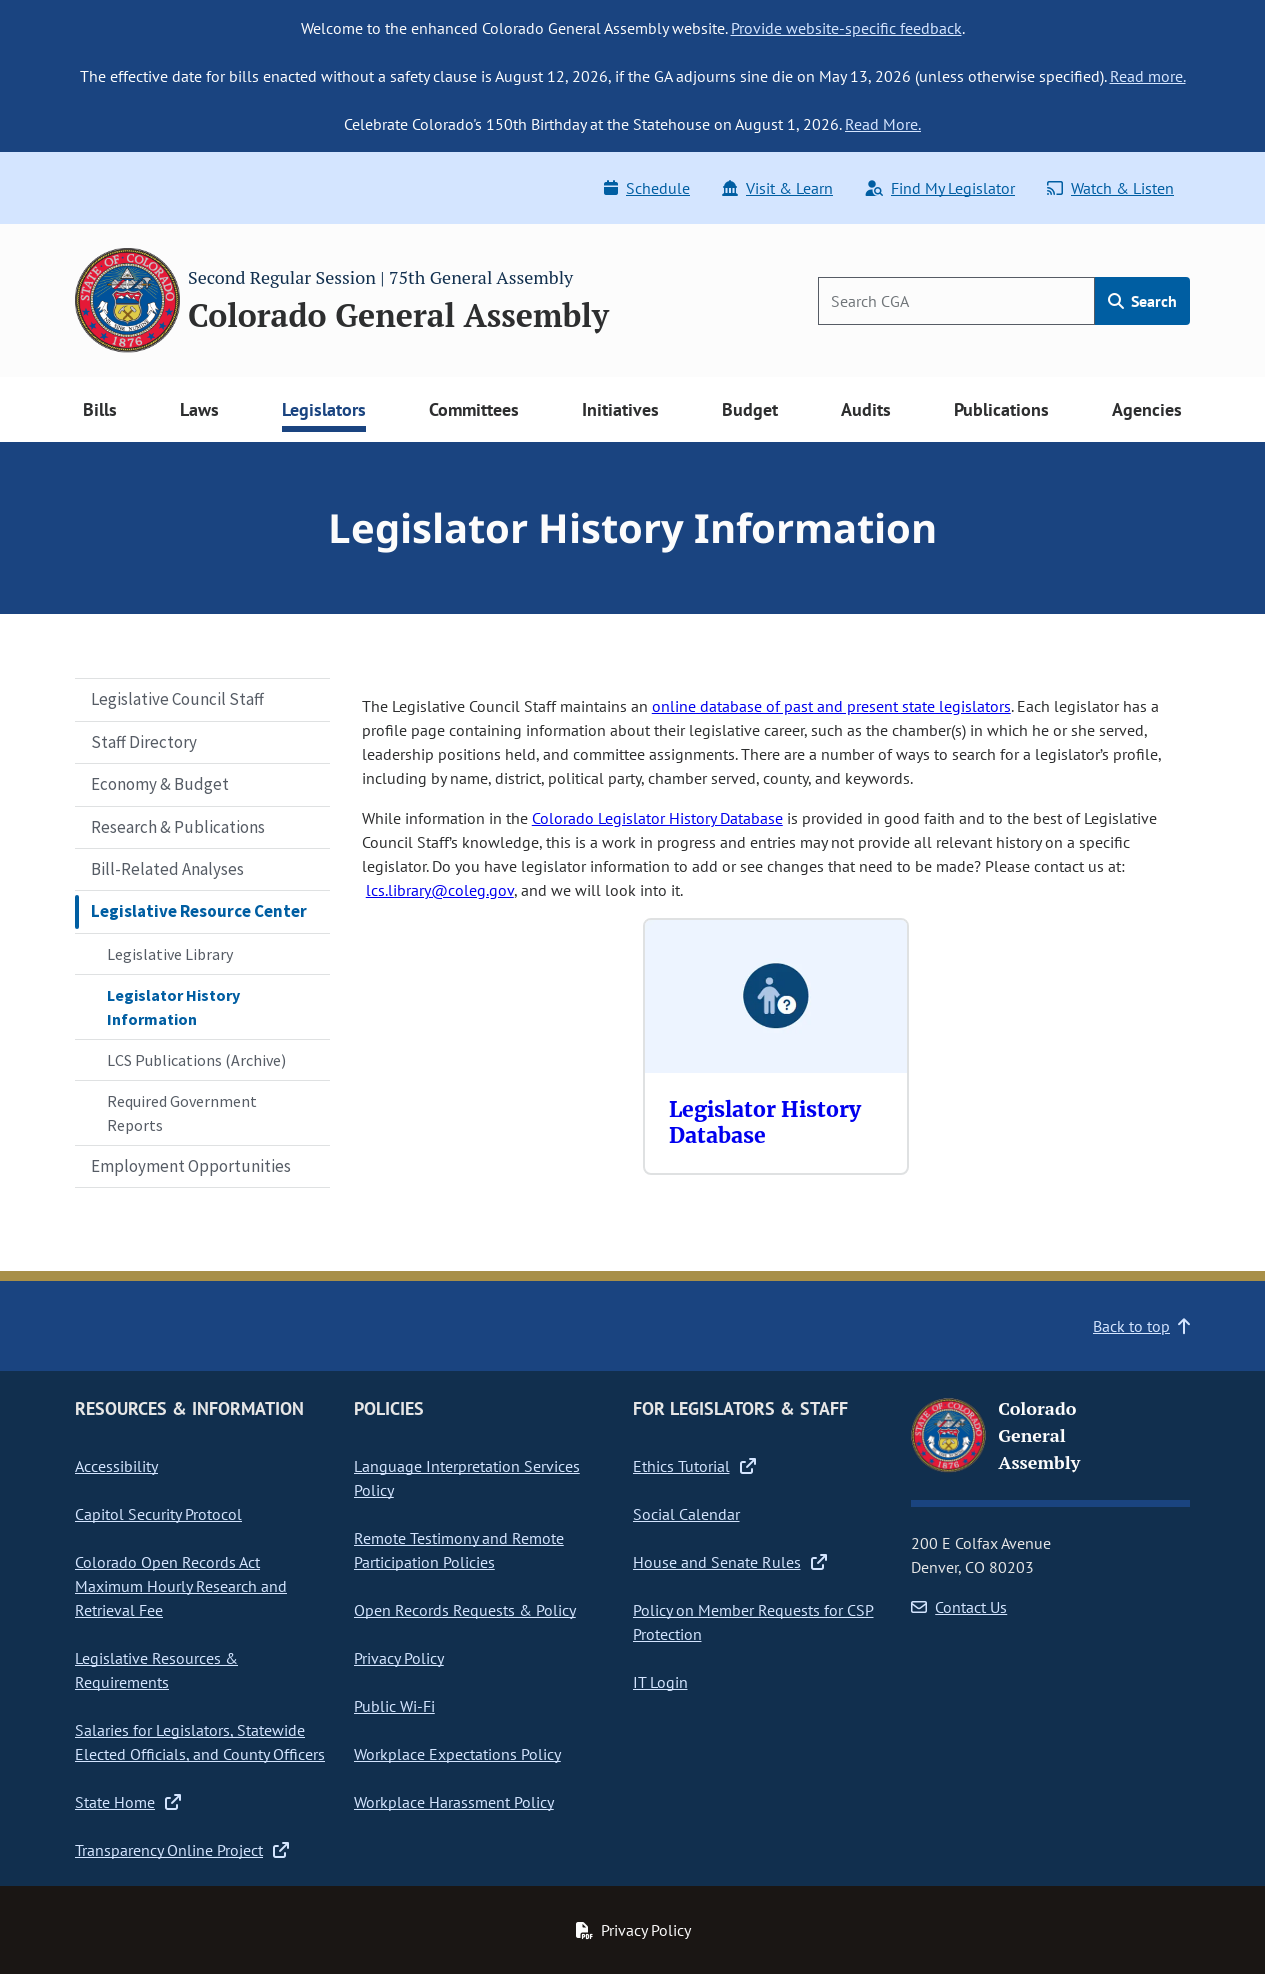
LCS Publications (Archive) (196, 1060)
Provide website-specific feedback (846, 28)
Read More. (883, 124)
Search (1142, 301)
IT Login (660, 1682)
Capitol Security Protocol (158, 1514)
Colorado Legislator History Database (657, 818)
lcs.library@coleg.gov (440, 890)
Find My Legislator (940, 188)
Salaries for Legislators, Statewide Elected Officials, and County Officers (200, 1742)
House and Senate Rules (730, 1562)
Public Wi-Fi (394, 1706)
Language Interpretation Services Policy (467, 1478)
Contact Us (959, 1607)
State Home (128, 1802)
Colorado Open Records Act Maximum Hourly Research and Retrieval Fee (181, 1586)
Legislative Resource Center (199, 911)
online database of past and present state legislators (831, 706)
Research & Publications (178, 827)
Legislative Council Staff (177, 699)
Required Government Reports (182, 1113)
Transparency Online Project (182, 1850)
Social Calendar (686, 1514)
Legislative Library (170, 954)
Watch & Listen (1110, 188)
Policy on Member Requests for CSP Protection (753, 1622)
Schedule (647, 188)
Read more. (1148, 76)
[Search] (956, 301)
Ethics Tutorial (694, 1466)
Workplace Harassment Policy (454, 1802)
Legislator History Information (173, 1007)
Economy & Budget (160, 784)
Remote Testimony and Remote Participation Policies (459, 1550)
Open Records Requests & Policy (465, 1610)
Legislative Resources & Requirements (156, 1670)
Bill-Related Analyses (167, 869)
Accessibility (116, 1466)
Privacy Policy (399, 1658)
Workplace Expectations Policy (457, 1754)
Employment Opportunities (191, 1166)
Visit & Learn (777, 188)
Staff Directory (144, 742)
